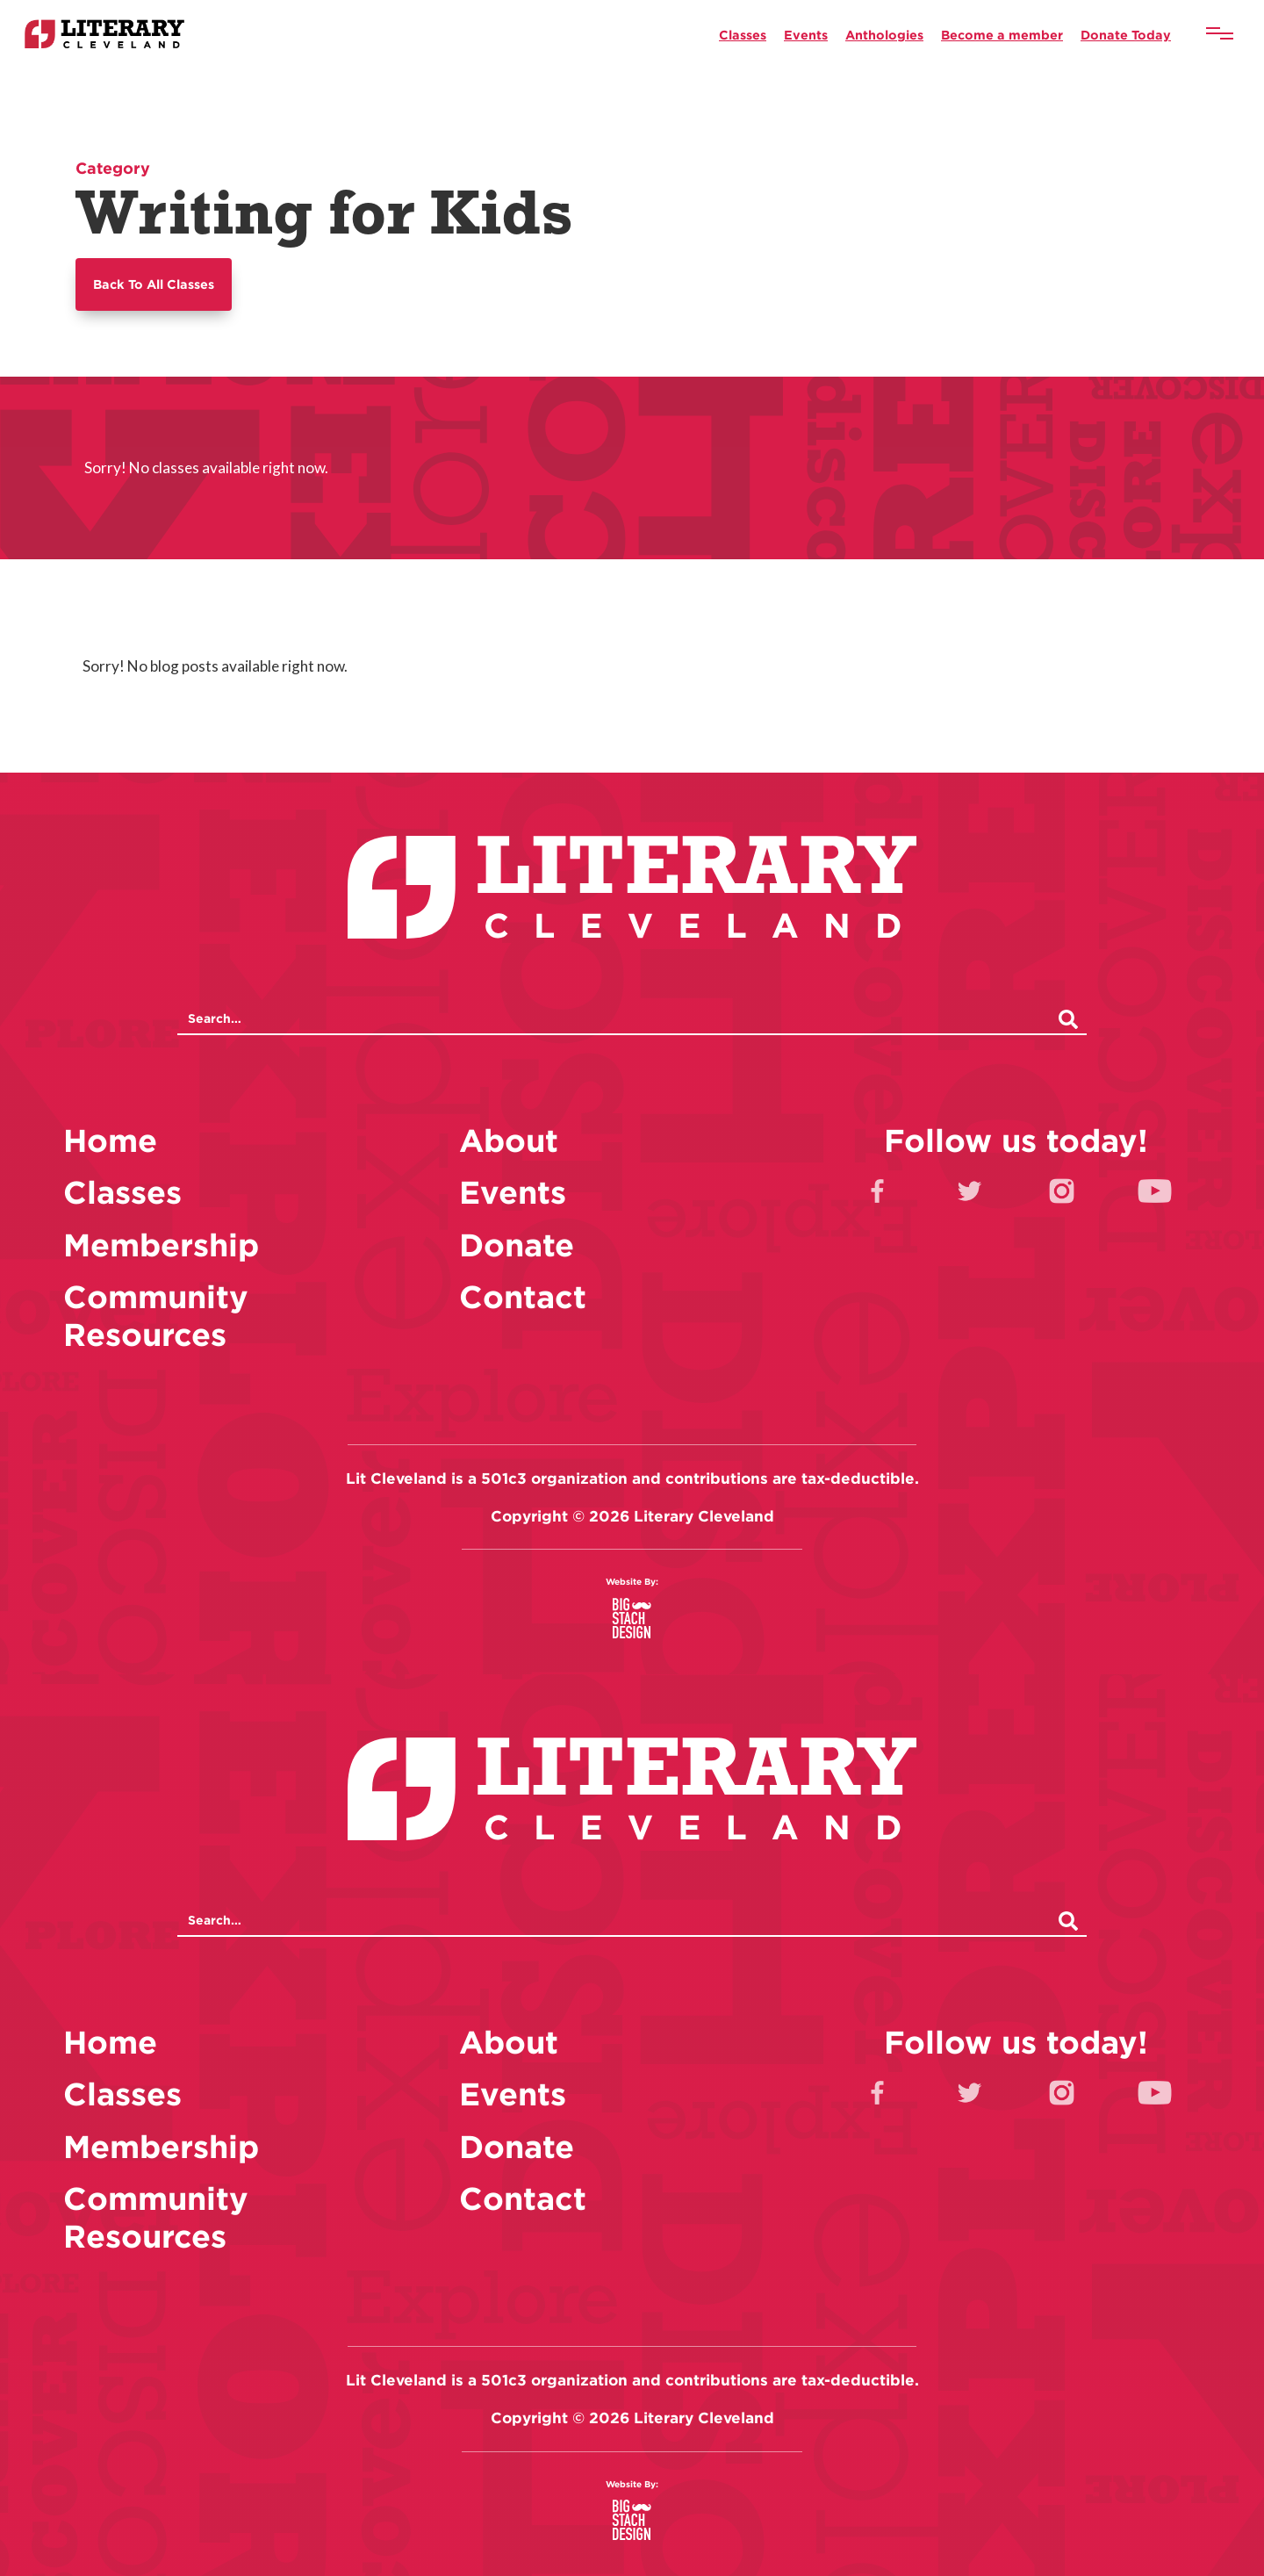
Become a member (1002, 34)
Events (806, 34)
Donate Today (1126, 34)
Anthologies (884, 34)
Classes (742, 34)
